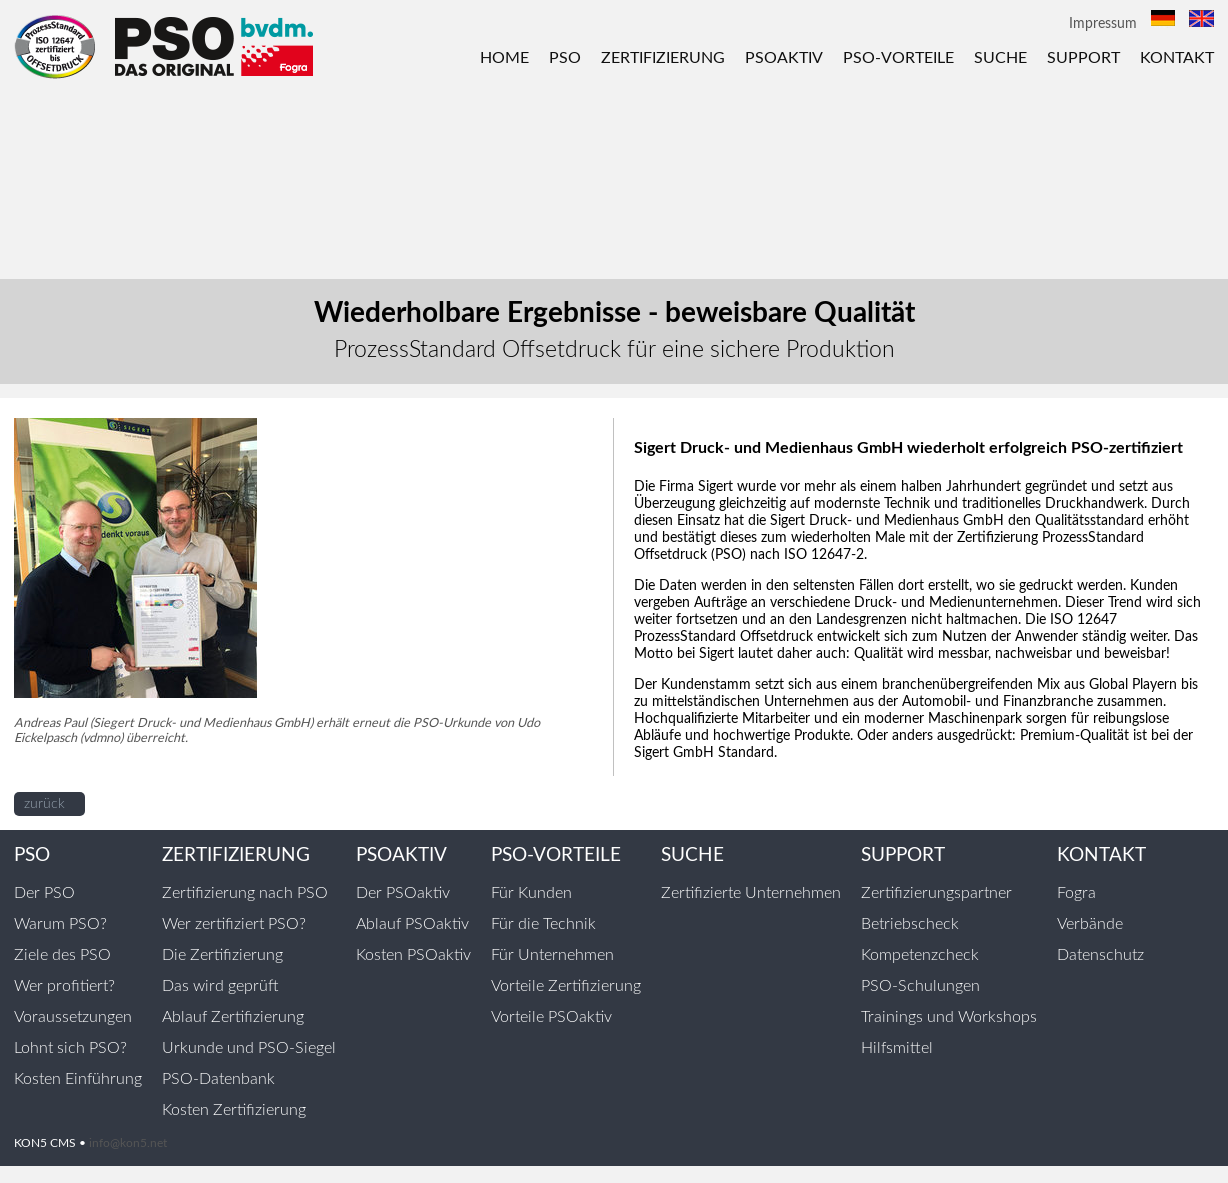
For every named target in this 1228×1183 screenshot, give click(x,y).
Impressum (1103, 24)
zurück (44, 804)
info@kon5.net (128, 1143)
